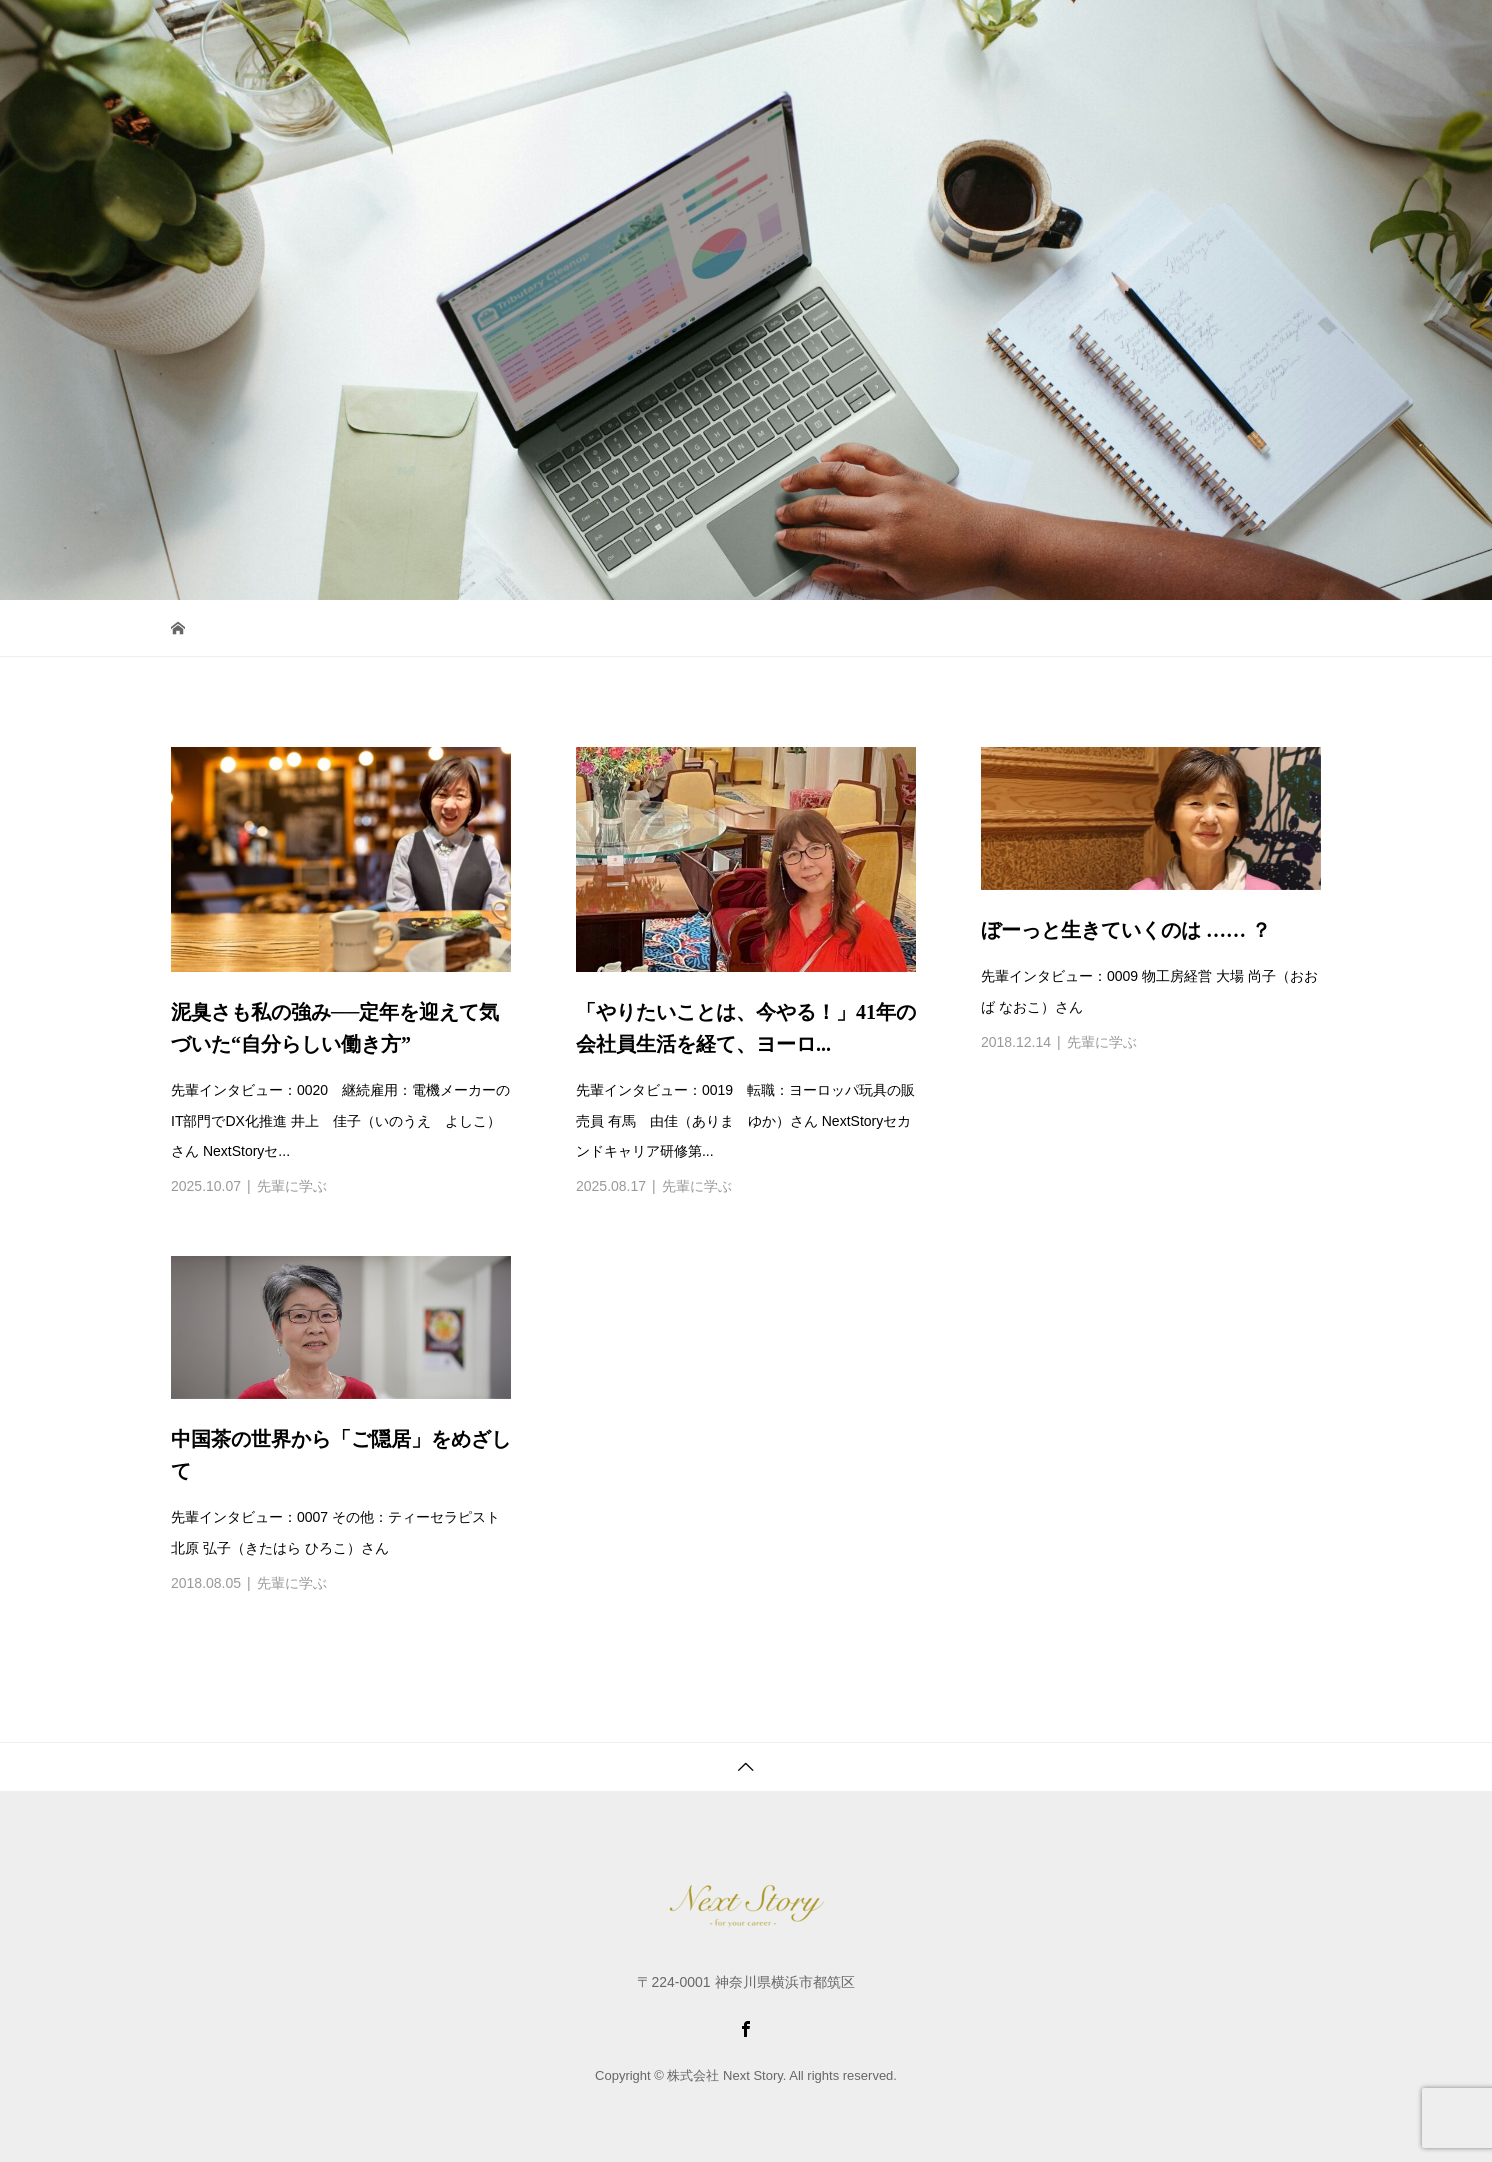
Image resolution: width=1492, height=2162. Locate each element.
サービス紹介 (674, 34)
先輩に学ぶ (292, 1186)
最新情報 (1070, 34)
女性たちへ (896, 34)
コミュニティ (789, 34)
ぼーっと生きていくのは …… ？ (1126, 930)
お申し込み (1161, 34)
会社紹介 (987, 34)
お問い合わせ (1268, 34)
